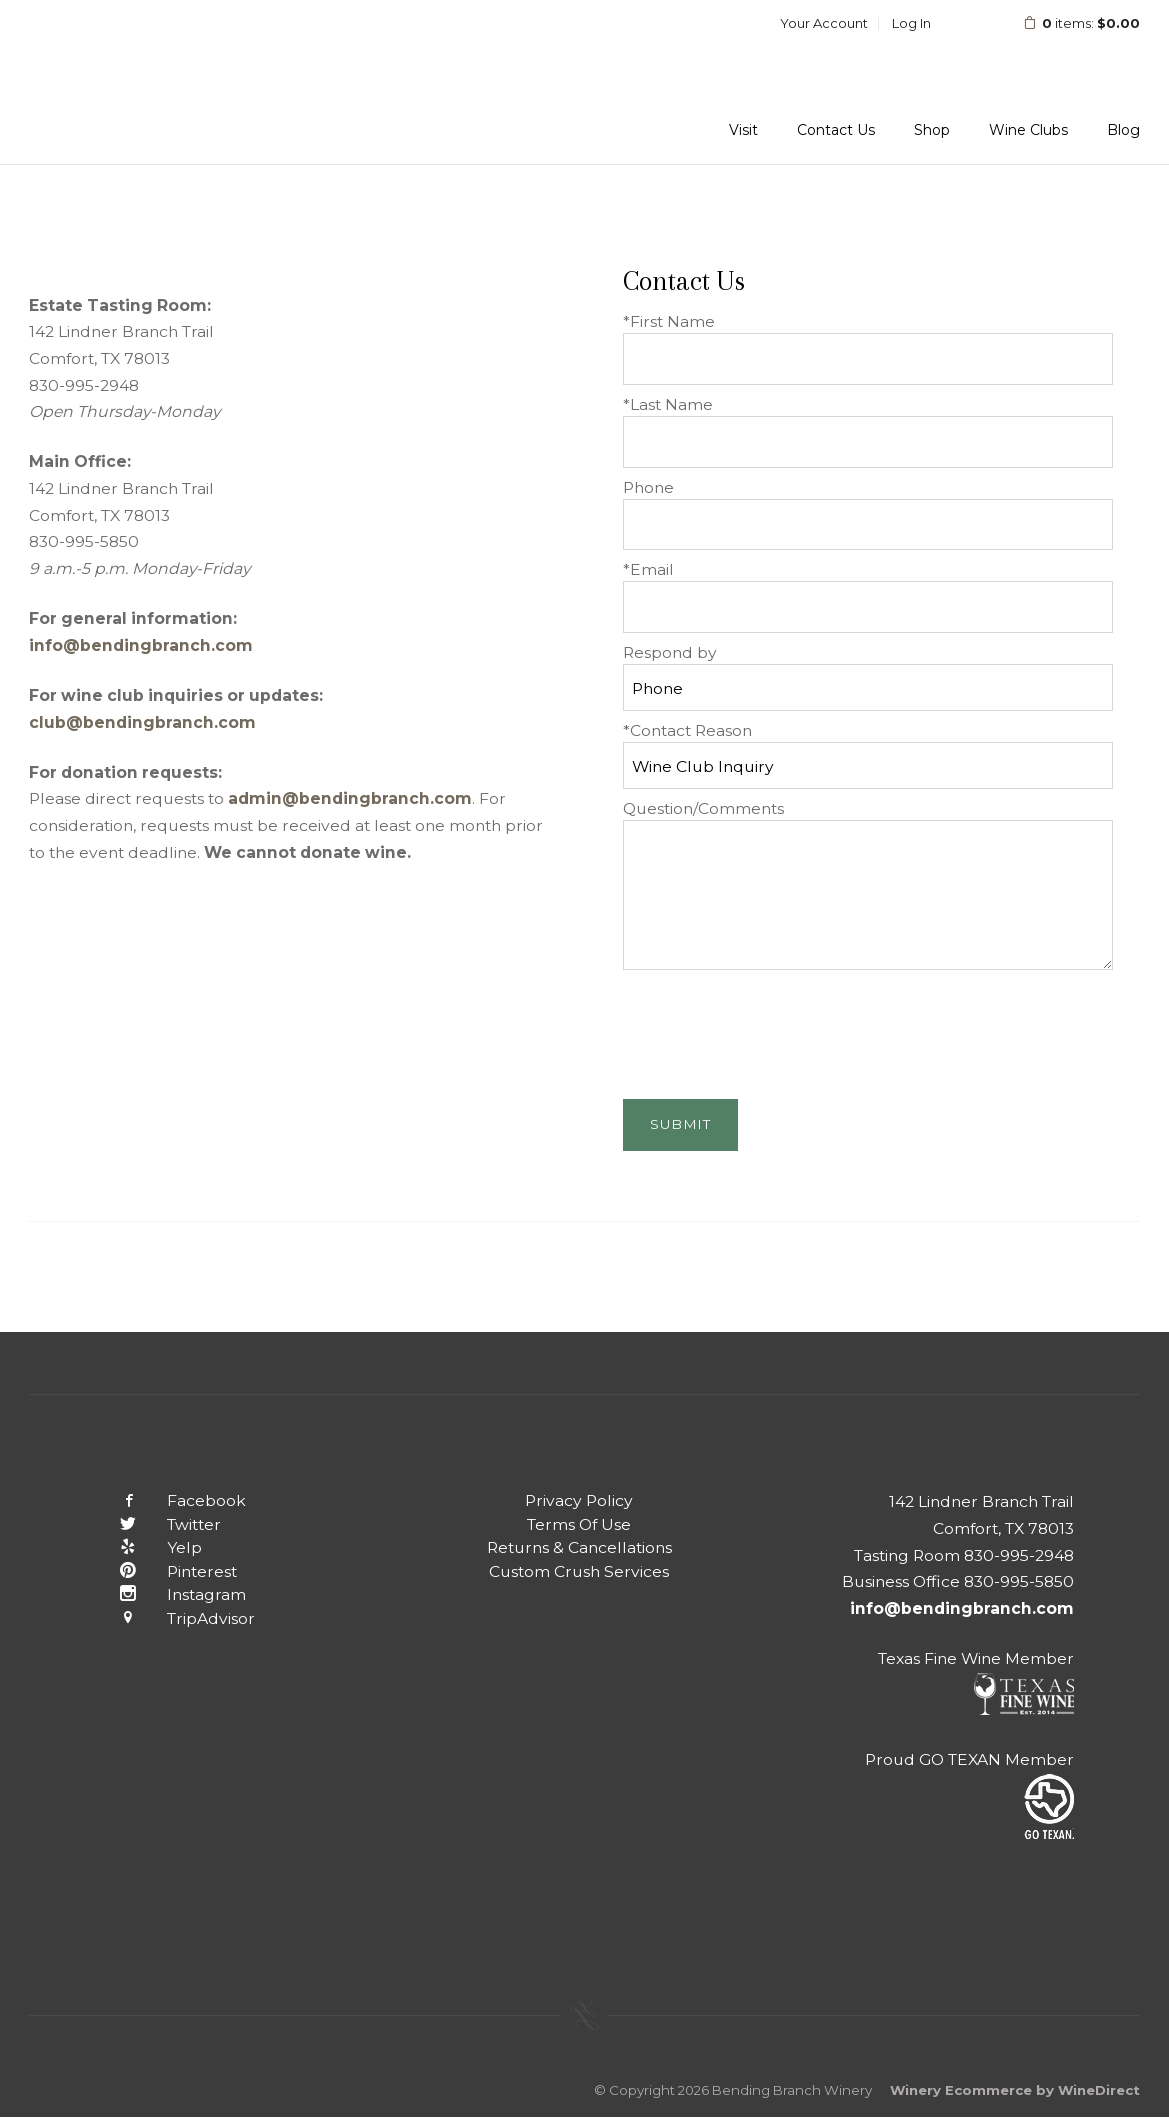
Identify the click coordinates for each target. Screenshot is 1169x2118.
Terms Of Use (579, 1524)
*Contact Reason (687, 730)
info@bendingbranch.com (141, 645)
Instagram (168, 1594)
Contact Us (836, 130)
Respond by (670, 652)
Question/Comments (703, 808)
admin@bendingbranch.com (350, 798)
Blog (1123, 130)
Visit (743, 130)
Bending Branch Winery (159, 82)
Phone (648, 487)
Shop (932, 130)
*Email (648, 569)
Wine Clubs (1028, 130)
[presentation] (775, 1029)
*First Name (669, 321)
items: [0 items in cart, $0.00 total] (1068, 23)
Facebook (168, 1500)
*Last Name (668, 404)
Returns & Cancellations (579, 1547)
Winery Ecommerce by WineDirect (1015, 2090)
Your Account (824, 23)
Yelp (146, 1547)
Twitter (155, 1524)
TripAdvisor (172, 1618)
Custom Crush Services (579, 1571)
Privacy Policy (579, 1500)
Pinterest (163, 1571)
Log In (911, 23)
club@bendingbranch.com (142, 722)
